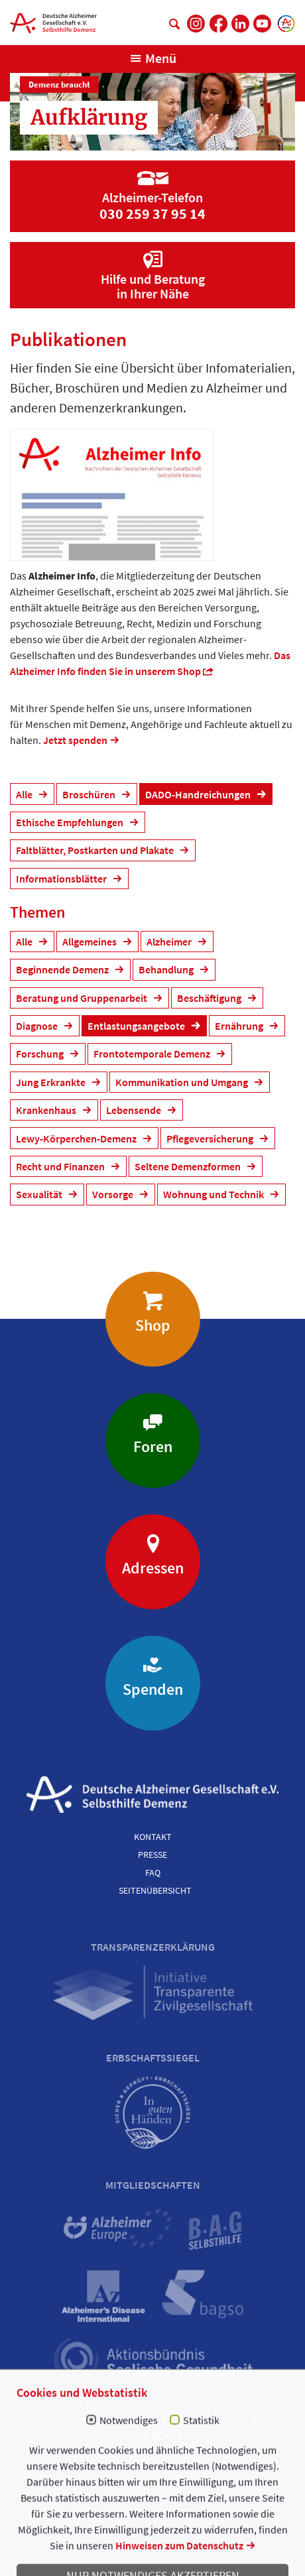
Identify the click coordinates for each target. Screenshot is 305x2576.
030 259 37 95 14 (152, 214)
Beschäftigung (210, 998)
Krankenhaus (47, 1110)
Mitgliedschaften (152, 2184)
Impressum (56, 2403)
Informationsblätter (62, 878)
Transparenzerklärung (153, 1946)
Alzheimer (170, 941)
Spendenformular (208, 2419)
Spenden (153, 1689)
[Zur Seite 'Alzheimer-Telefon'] (152, 185)
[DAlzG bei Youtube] (262, 23)
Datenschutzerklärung (107, 2419)
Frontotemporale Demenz (152, 1053)
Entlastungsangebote (137, 1025)
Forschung (41, 1053)
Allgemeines (90, 941)
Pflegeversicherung (210, 1138)
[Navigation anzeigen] (153, 58)
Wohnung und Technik (214, 1194)
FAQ (152, 1872)
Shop (152, 1325)
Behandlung (167, 969)
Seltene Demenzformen (189, 1166)
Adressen (153, 1568)
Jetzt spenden (75, 740)
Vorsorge (113, 1194)
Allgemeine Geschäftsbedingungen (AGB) (183, 2403)
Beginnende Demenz (63, 969)
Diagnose (38, 1025)
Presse (152, 1855)
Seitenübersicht (155, 1890)
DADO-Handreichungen (199, 794)
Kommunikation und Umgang (182, 1082)
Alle (25, 794)
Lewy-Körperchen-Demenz (77, 1138)
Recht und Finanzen (61, 1166)
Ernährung (240, 1025)
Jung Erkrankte (52, 1082)
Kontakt (153, 1837)
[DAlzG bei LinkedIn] (240, 23)
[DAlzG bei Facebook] (218, 23)
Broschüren (89, 794)
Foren (152, 1446)
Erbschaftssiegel (153, 2057)
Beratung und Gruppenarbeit (82, 998)
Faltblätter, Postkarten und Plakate (96, 850)
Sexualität (40, 1194)
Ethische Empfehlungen (70, 822)
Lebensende (134, 1110)
